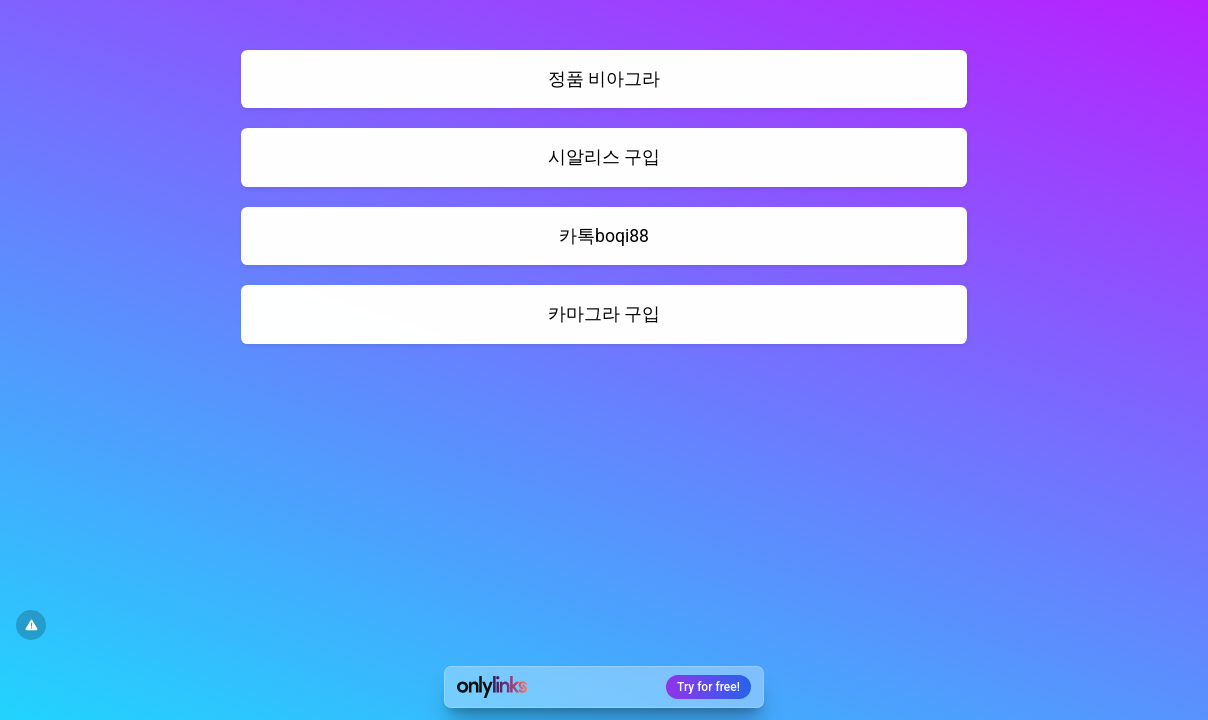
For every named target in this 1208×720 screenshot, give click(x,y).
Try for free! (708, 687)
